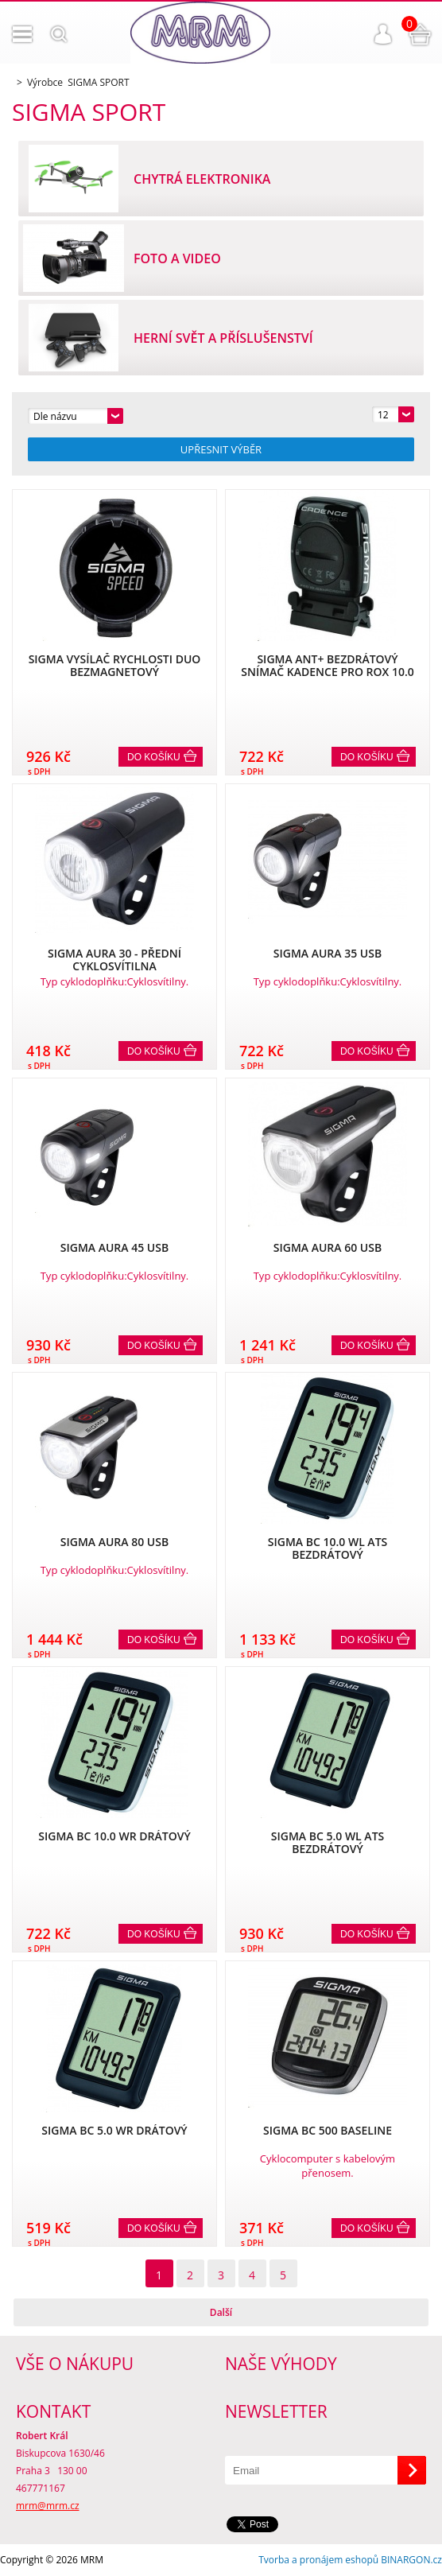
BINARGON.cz (411, 2559)
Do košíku (153, 757)
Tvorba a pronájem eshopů (318, 2559)
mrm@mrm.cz (47, 2505)
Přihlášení (383, 34)
